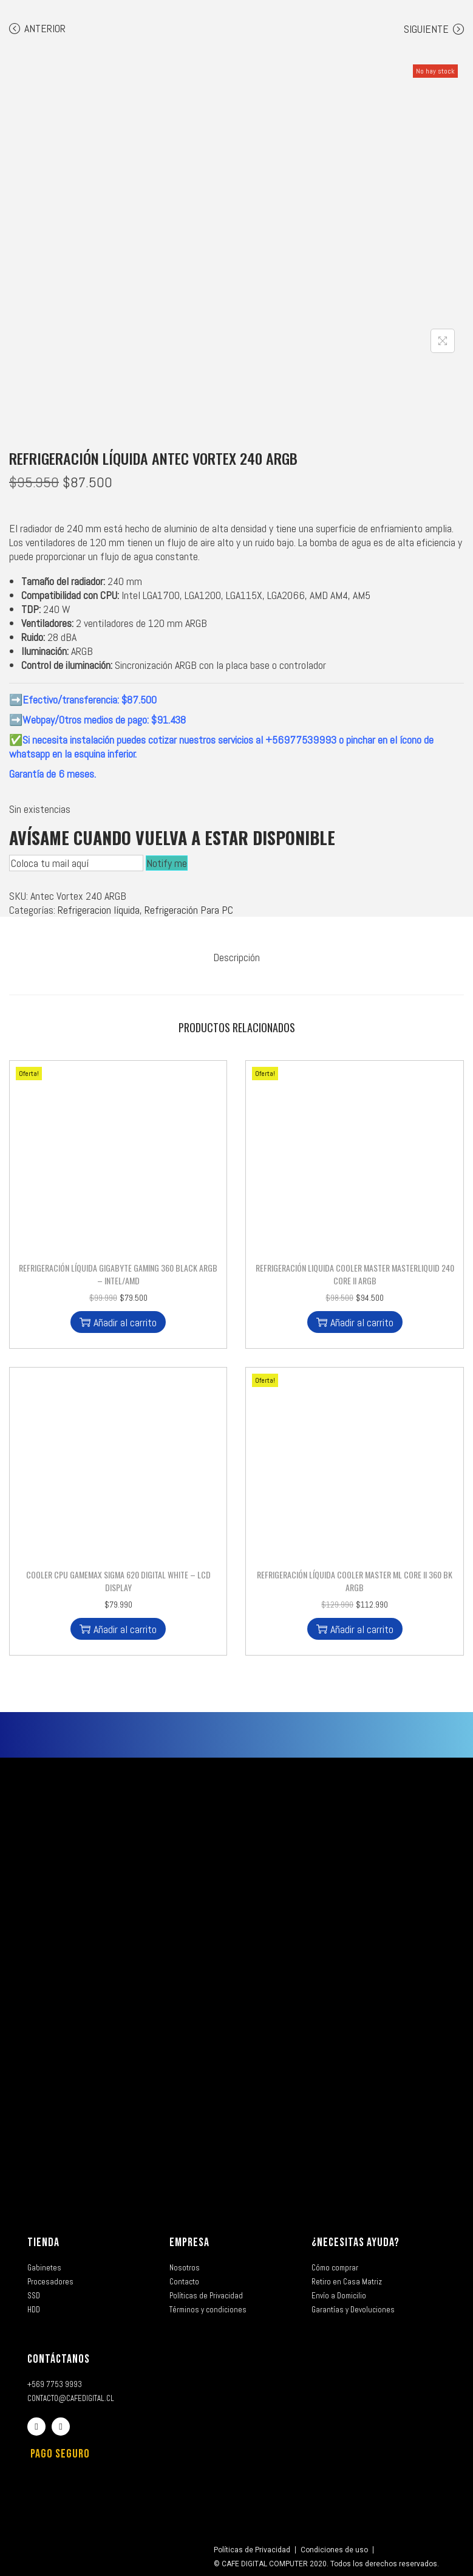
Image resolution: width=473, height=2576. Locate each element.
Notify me (166, 863)
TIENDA (43, 2242)
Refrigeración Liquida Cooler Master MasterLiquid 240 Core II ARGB (355, 1273)
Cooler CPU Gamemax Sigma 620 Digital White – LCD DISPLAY (118, 1580)
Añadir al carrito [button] (118, 1322)
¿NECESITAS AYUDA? (355, 2242)
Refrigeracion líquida (99, 910)
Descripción (236, 957)
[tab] (236, 957)
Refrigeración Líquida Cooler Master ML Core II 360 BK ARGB (354, 1580)
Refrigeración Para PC (189, 910)
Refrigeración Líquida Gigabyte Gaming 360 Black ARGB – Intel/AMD (118, 1273)
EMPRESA (189, 2242)
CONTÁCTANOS (58, 2358)
